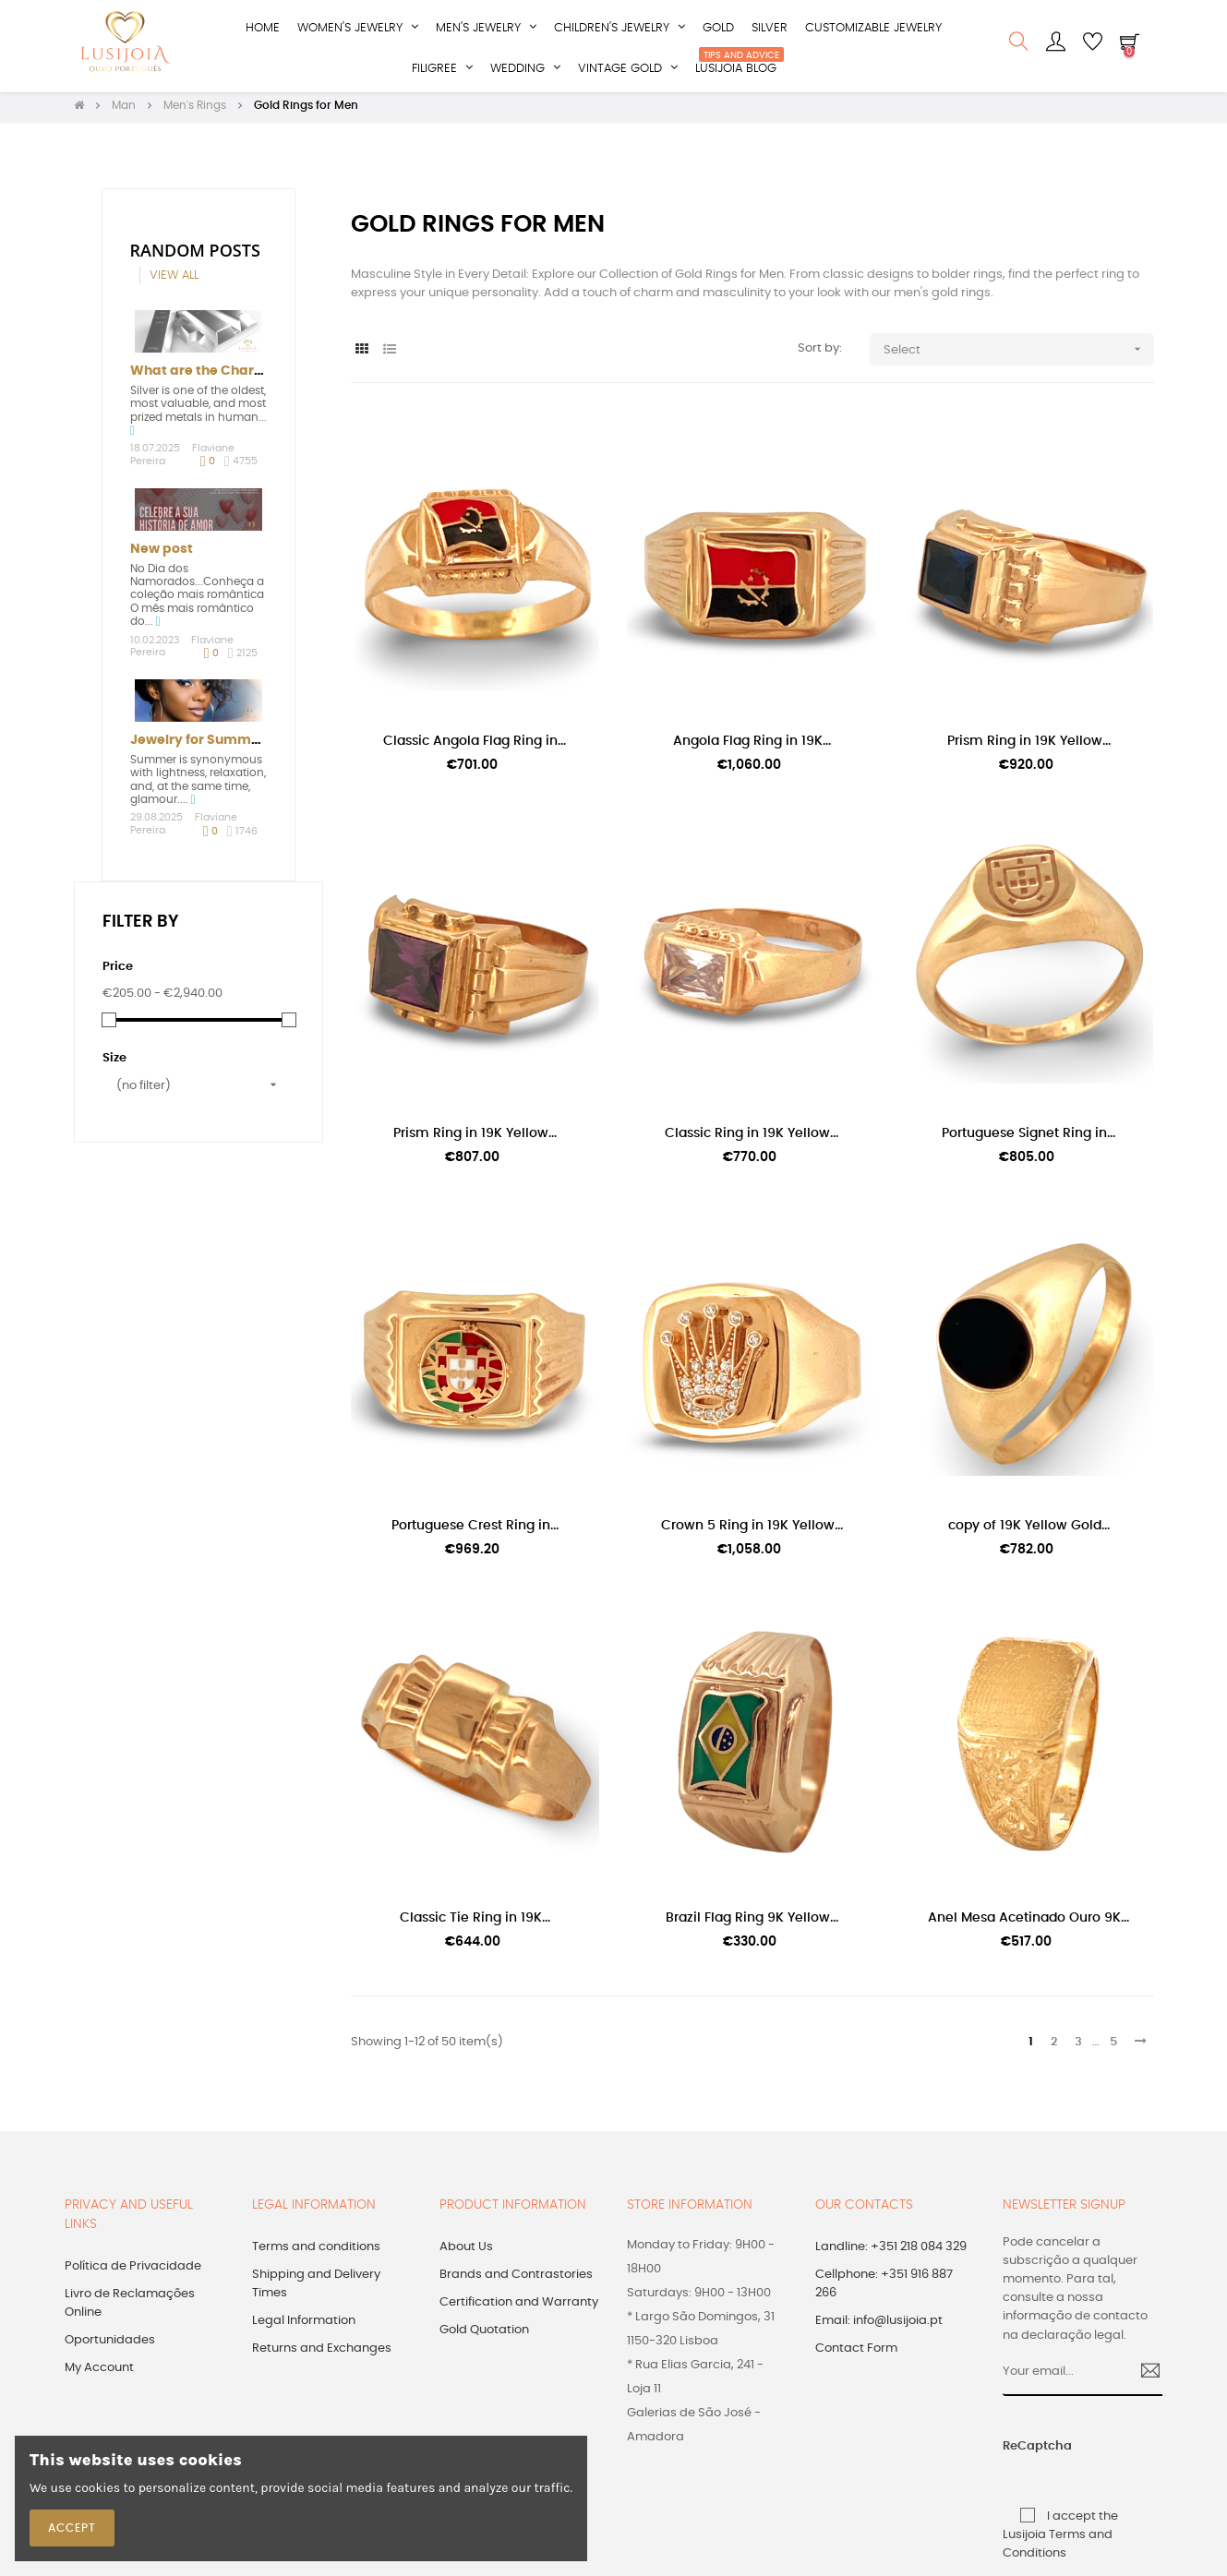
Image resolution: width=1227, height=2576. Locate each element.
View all (174, 281)
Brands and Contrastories (516, 2280)
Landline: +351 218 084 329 (891, 2252)
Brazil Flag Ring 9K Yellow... (752, 1923)
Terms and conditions (316, 2252)
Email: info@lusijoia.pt (879, 2326)
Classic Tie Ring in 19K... (475, 1923)
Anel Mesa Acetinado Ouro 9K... (1028, 1923)
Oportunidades (110, 2346)
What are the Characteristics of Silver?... (265, 376)
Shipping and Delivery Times (316, 2289)
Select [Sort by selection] (1019, 355)
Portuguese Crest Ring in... (475, 1531)
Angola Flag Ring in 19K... (752, 745)
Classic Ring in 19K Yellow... (751, 1138)
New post (161, 554)
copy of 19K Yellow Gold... (1029, 1531)
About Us (466, 2252)
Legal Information (303, 2326)
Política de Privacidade (133, 2272)
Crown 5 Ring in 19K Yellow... (752, 1531)
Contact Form (856, 2354)
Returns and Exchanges (321, 2354)
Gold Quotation (484, 2336)
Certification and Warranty (518, 2308)
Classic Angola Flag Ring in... (474, 745)
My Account (99, 2373)
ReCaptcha (1019, 2452)
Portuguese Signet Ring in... (1028, 1138)
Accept (72, 2528)
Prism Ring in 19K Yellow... (1029, 745)
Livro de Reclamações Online (130, 2309)
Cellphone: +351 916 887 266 (884, 2289)
